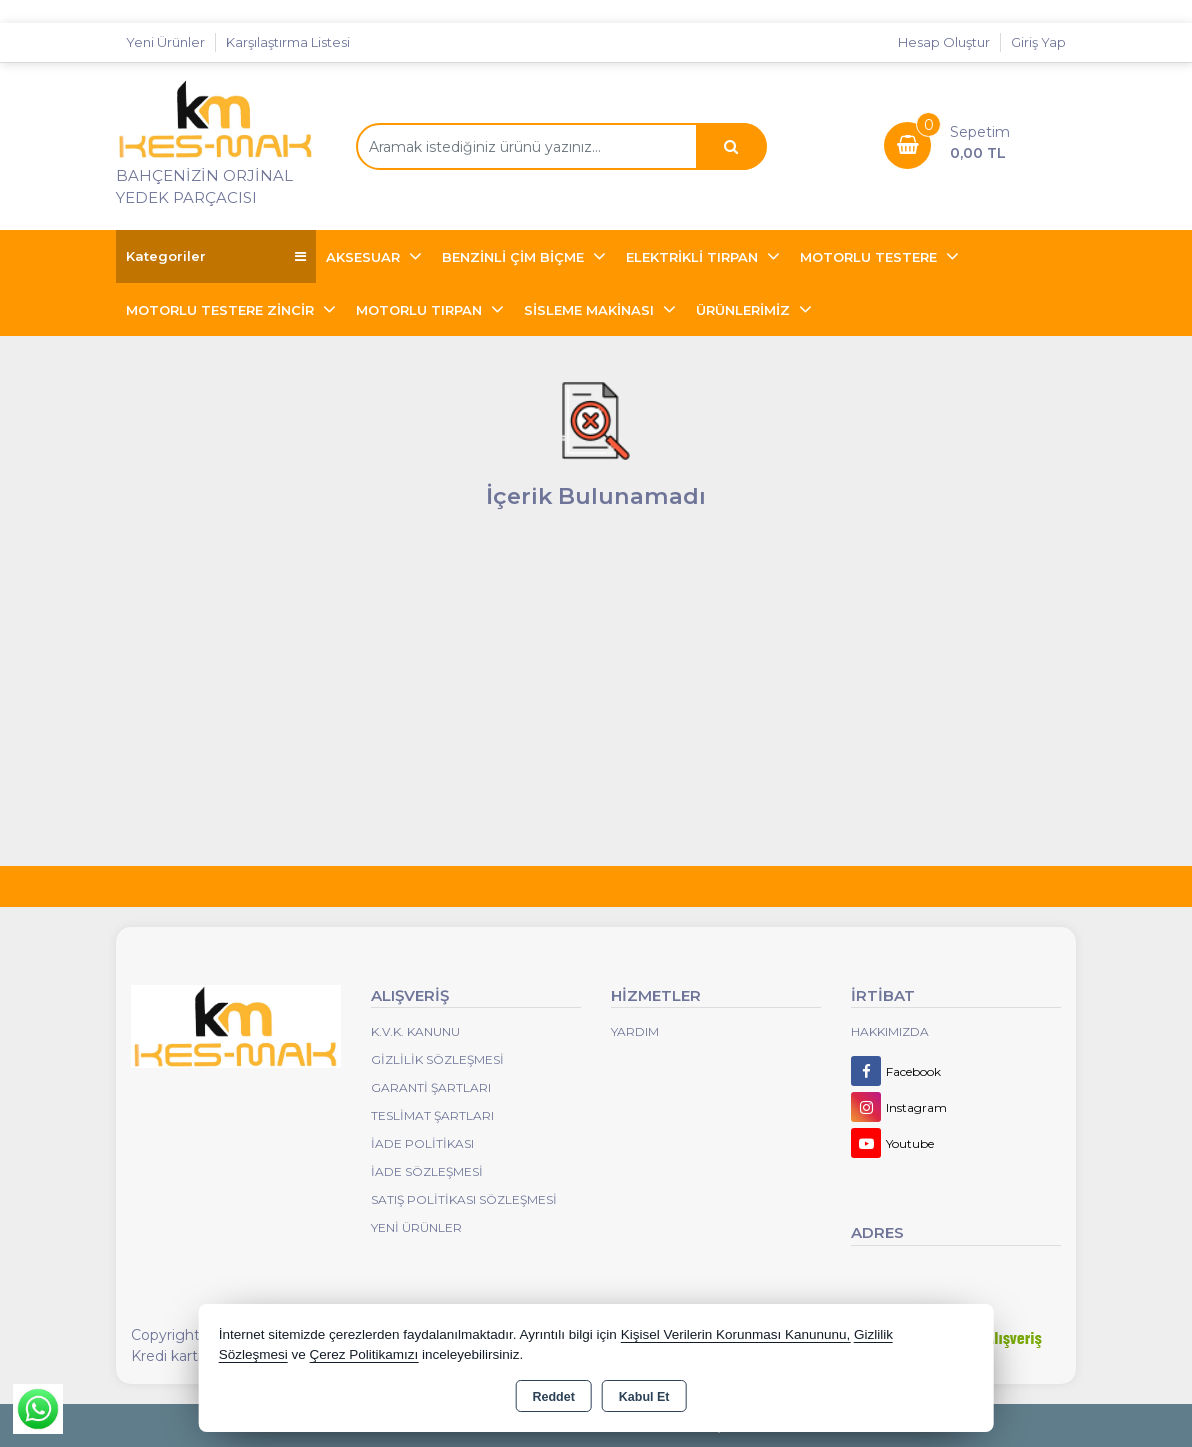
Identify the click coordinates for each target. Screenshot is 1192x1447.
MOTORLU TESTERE (870, 257)
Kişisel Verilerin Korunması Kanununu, (736, 1334)
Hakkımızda (890, 1031)
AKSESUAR (365, 257)
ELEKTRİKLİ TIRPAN (694, 257)
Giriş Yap (1038, 42)
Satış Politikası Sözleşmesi (464, 1199)
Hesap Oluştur (944, 42)
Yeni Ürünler (416, 1227)
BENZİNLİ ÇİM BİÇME (515, 257)
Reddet (553, 1397)
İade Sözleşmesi (427, 1171)
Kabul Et (644, 1397)
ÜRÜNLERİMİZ (745, 310)
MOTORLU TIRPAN (421, 310)
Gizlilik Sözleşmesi (437, 1059)
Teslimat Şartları (432, 1115)
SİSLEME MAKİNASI (591, 310)
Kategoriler (216, 256)
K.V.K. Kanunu (415, 1031)
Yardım (635, 1031)
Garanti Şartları (431, 1087)
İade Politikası (422, 1143)
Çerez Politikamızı (363, 1354)
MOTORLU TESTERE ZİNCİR (222, 310)
